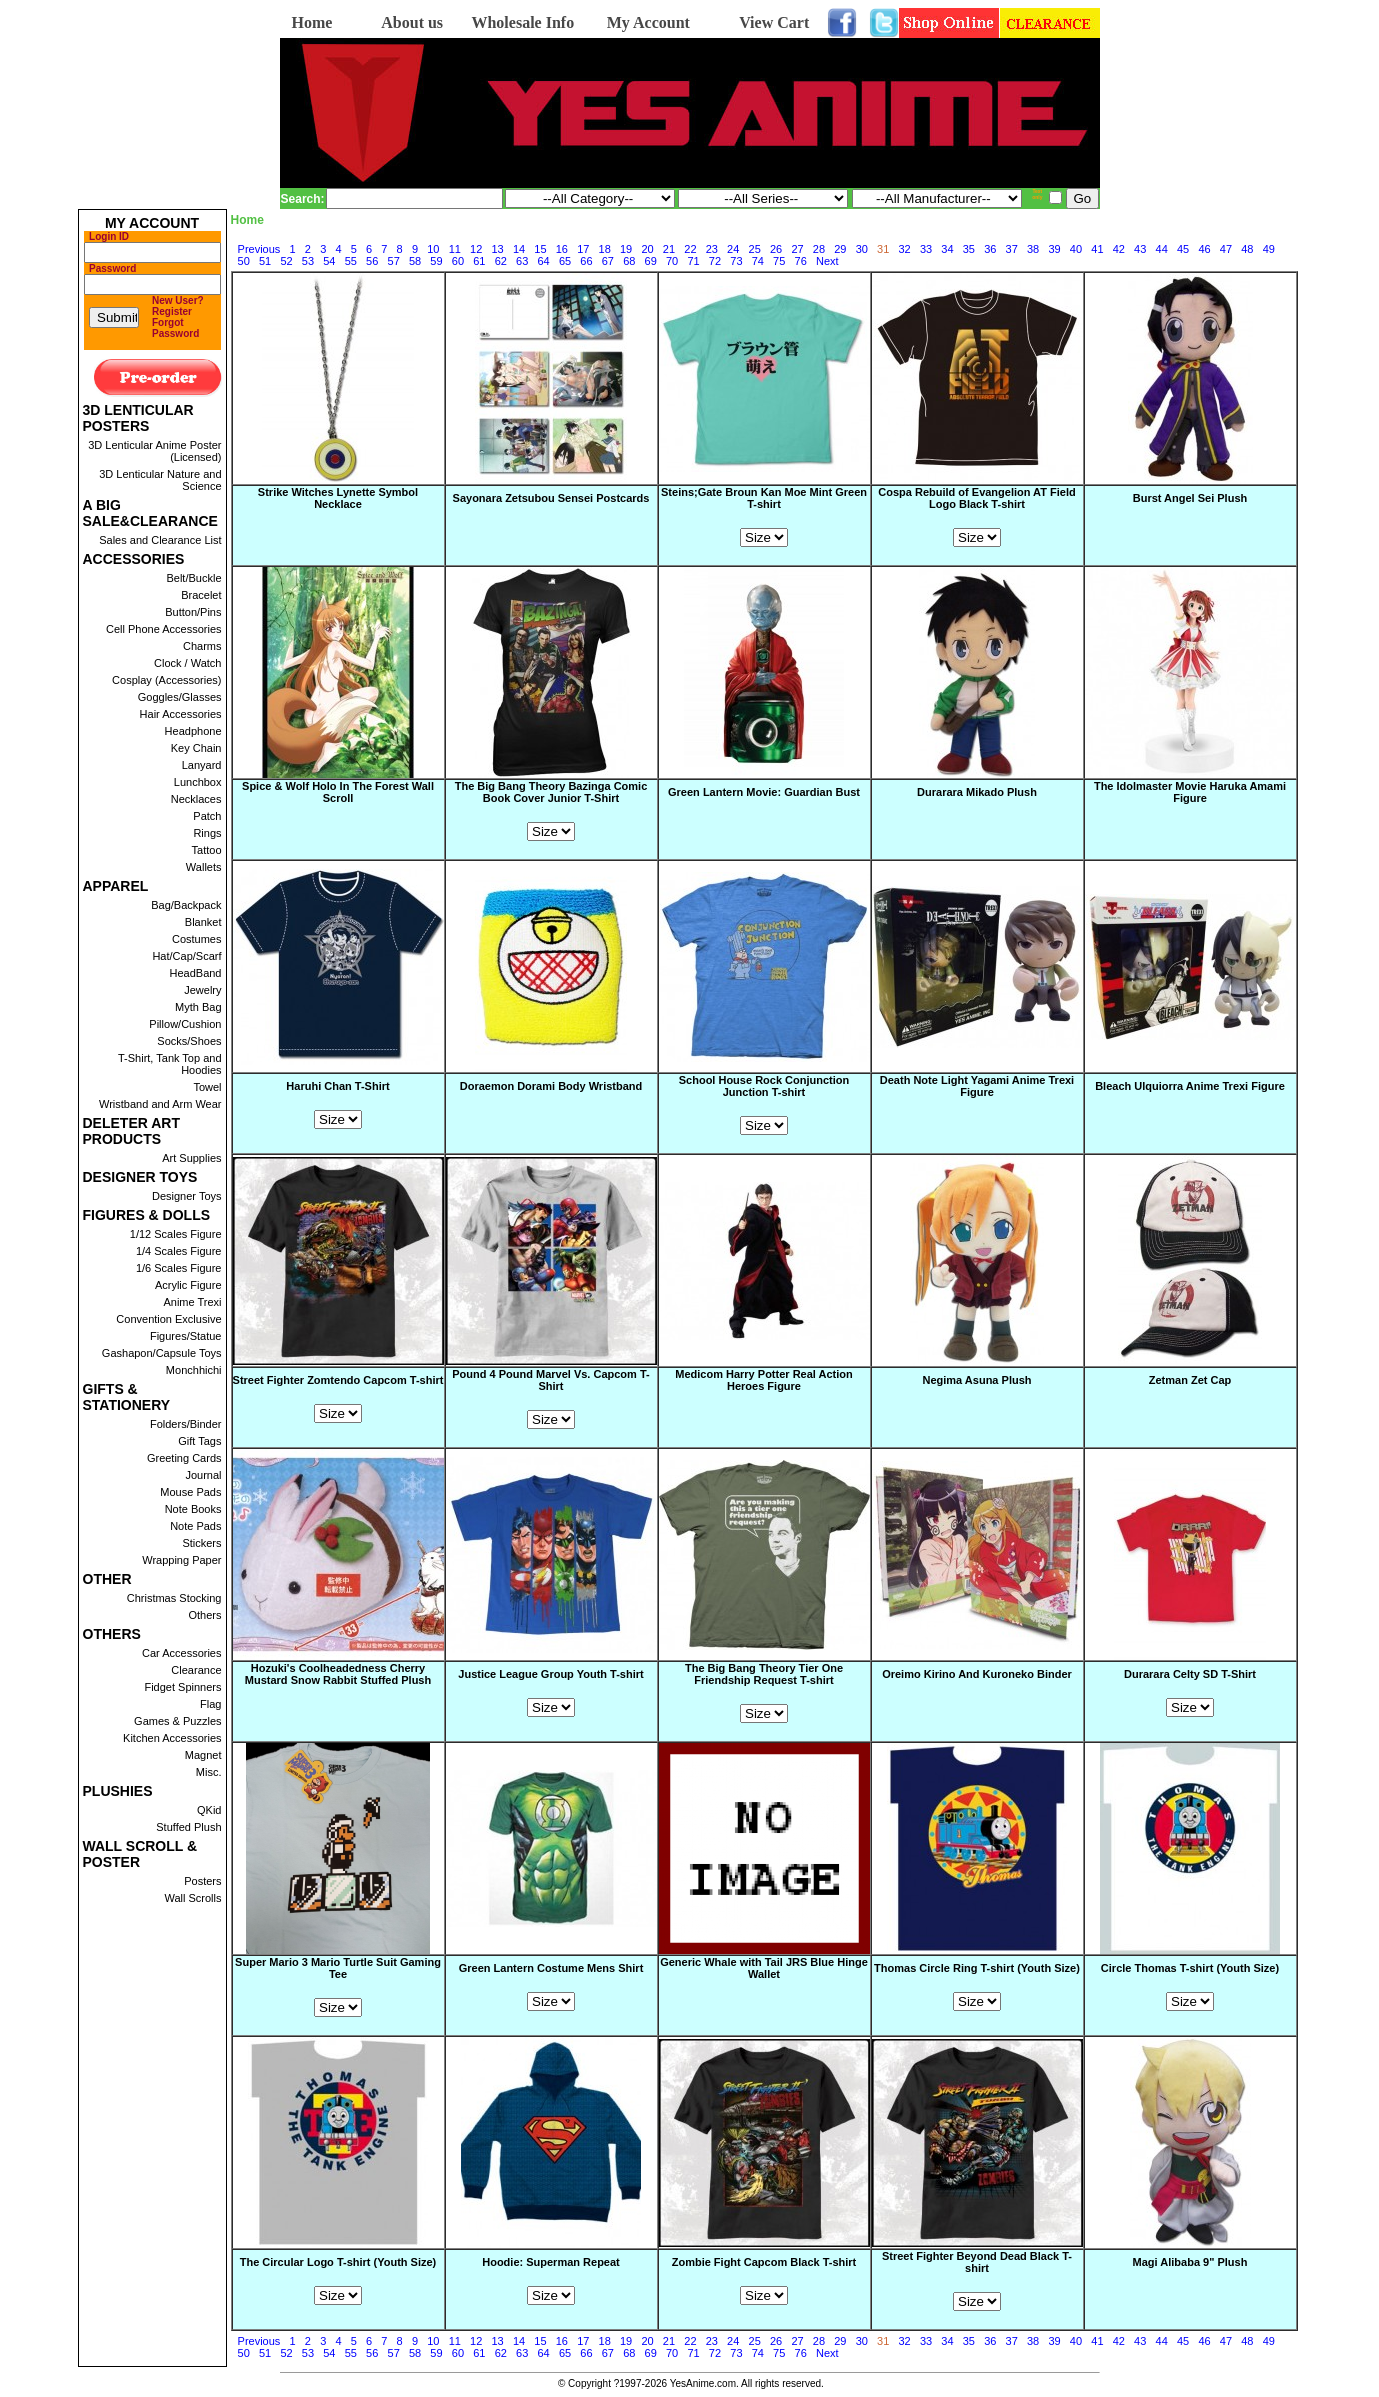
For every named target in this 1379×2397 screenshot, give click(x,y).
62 (501, 261)
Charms (202, 646)
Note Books (193, 1509)
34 (947, 249)
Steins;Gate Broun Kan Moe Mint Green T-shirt (764, 498)
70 (672, 261)
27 (797, 249)
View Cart (774, 22)
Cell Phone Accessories (164, 629)
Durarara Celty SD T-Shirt (1190, 1674)
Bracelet (201, 595)
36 (990, 249)
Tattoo (207, 850)
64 (543, 261)
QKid (209, 1810)
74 (758, 261)
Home (312, 22)
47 (1226, 249)
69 (651, 261)
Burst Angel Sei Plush (1190, 499)
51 (265, 261)
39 (1054, 249)
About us (412, 22)
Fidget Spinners (182, 1687)
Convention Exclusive (168, 1319)
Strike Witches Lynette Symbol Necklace (338, 499)
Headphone (193, 731)
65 (565, 261)
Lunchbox (198, 782)
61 (479, 261)
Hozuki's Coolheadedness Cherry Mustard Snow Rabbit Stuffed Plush (338, 1675)
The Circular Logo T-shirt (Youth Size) (338, 2262)
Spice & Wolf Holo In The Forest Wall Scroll (338, 793)
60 (458, 261)
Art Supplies (191, 1158)
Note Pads (195, 1526)
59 (436, 261)
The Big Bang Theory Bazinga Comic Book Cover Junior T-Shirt (551, 792)
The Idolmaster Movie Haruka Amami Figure (1190, 793)
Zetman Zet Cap (1190, 1381)
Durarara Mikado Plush (977, 793)
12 (476, 249)
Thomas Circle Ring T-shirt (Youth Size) (977, 1968)
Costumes (197, 939)
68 (629, 261)
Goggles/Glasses (180, 697)
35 (969, 249)
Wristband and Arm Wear (160, 1104)
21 (669, 249)
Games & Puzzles (177, 1721)
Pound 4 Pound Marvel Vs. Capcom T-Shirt (550, 1380)
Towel (207, 1087)
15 (540, 249)
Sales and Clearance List (160, 540)
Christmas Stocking (174, 1598)
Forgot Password (175, 328)
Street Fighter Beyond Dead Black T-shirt (977, 2262)
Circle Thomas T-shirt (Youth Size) (1190, 1968)
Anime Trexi (192, 1302)
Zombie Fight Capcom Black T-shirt (764, 2262)
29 (840, 249)
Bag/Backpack (186, 905)
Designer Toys (187, 1196)
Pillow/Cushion (185, 1024)
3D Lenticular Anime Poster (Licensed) (154, 451)
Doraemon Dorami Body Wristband (551, 1087)
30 (862, 249)
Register (172, 311)
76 (801, 261)
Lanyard (202, 765)
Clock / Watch (187, 663)
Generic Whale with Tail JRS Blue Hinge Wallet (764, 1969)
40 (1076, 249)
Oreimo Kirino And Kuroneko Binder (977, 1675)
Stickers (201, 1543)
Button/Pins (193, 612)
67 (608, 261)
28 (819, 249)
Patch (207, 816)
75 (779, 261)
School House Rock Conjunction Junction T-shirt (764, 1086)
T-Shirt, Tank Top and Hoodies (170, 1064)
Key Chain (196, 748)
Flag (210, 1704)
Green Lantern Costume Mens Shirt (551, 1968)
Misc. (209, 1772)
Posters (202, 1881)
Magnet (203, 1755)
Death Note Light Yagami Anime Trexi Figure (977, 1087)
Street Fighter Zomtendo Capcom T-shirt (338, 1380)
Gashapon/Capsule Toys (162, 1353)
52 (286, 261)
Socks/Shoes (189, 1041)
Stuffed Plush (188, 1827)
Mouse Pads (190, 1492)
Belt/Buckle (193, 578)
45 (1183, 249)
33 (926, 249)
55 (351, 261)
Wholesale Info (522, 22)
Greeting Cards (184, 1458)
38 (1033, 249)
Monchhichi (194, 1370)
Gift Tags (199, 1441)
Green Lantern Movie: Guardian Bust (764, 793)
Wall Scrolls (192, 1898)
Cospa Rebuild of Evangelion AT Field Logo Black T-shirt (976, 498)
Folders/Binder (186, 1424)
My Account (648, 22)
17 (583, 249)
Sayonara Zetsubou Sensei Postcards (551, 499)
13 (497, 249)
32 (904, 249)
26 (776, 249)
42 (1119, 249)
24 (733, 249)
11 (455, 249)
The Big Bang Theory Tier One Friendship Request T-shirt (764, 1674)
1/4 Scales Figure (179, 1251)
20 (647, 249)
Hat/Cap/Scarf (186, 956)
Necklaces (196, 799)
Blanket (203, 922)
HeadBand (196, 973)
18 (605, 249)
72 (715, 261)
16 (562, 249)
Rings (207, 833)
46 (1204, 249)
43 (1140, 249)
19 (626, 249)
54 (329, 261)
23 (712, 249)
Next (827, 261)
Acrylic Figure (188, 1285)
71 (693, 261)
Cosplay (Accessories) (166, 680)
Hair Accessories (181, 714)
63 (522, 261)
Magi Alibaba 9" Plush (1190, 2263)
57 (394, 261)
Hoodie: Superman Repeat (551, 2262)
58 (415, 261)
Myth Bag (198, 1007)
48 (1247, 249)
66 (586, 261)
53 (308, 261)
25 (755, 249)
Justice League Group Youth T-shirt (550, 1674)
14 (519, 249)
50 (244, 261)
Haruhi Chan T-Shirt (337, 1086)
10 (433, 249)
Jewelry (202, 990)
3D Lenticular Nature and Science (160, 480)
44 (1162, 249)
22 (690, 249)
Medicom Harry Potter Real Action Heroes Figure (763, 1381)
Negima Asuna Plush (976, 1381)
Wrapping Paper (181, 1560)
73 (736, 261)
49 (1269, 249)
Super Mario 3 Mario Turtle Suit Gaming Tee (338, 1968)
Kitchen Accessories (172, 1738)
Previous (259, 249)
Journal (203, 1475)
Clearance (196, 1670)
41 (1097, 249)
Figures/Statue (186, 1336)
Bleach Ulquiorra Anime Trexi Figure (1190, 1087)
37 (1012, 249)
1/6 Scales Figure (179, 1268)
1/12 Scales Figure (176, 1234)
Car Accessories (181, 1653)
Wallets (204, 867)
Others (204, 1615)
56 (372, 261)
